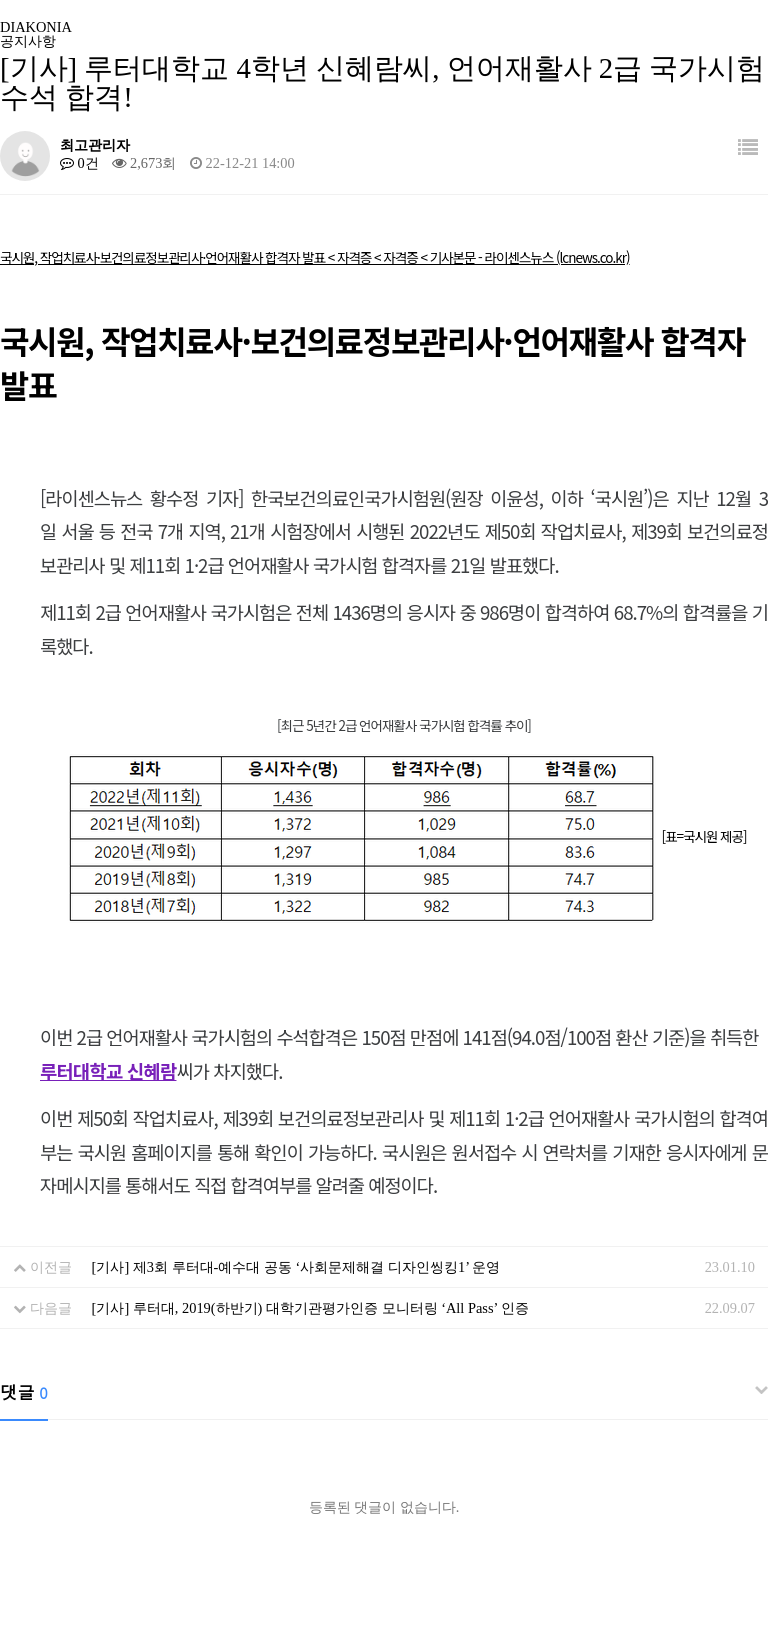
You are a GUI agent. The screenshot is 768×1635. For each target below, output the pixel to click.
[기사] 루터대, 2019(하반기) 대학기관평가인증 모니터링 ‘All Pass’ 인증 (310, 1308)
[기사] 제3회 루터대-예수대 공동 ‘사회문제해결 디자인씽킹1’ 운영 (296, 1267)
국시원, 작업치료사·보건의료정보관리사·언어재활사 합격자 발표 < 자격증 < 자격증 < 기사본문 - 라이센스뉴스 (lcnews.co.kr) (315, 257)
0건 (79, 163)
